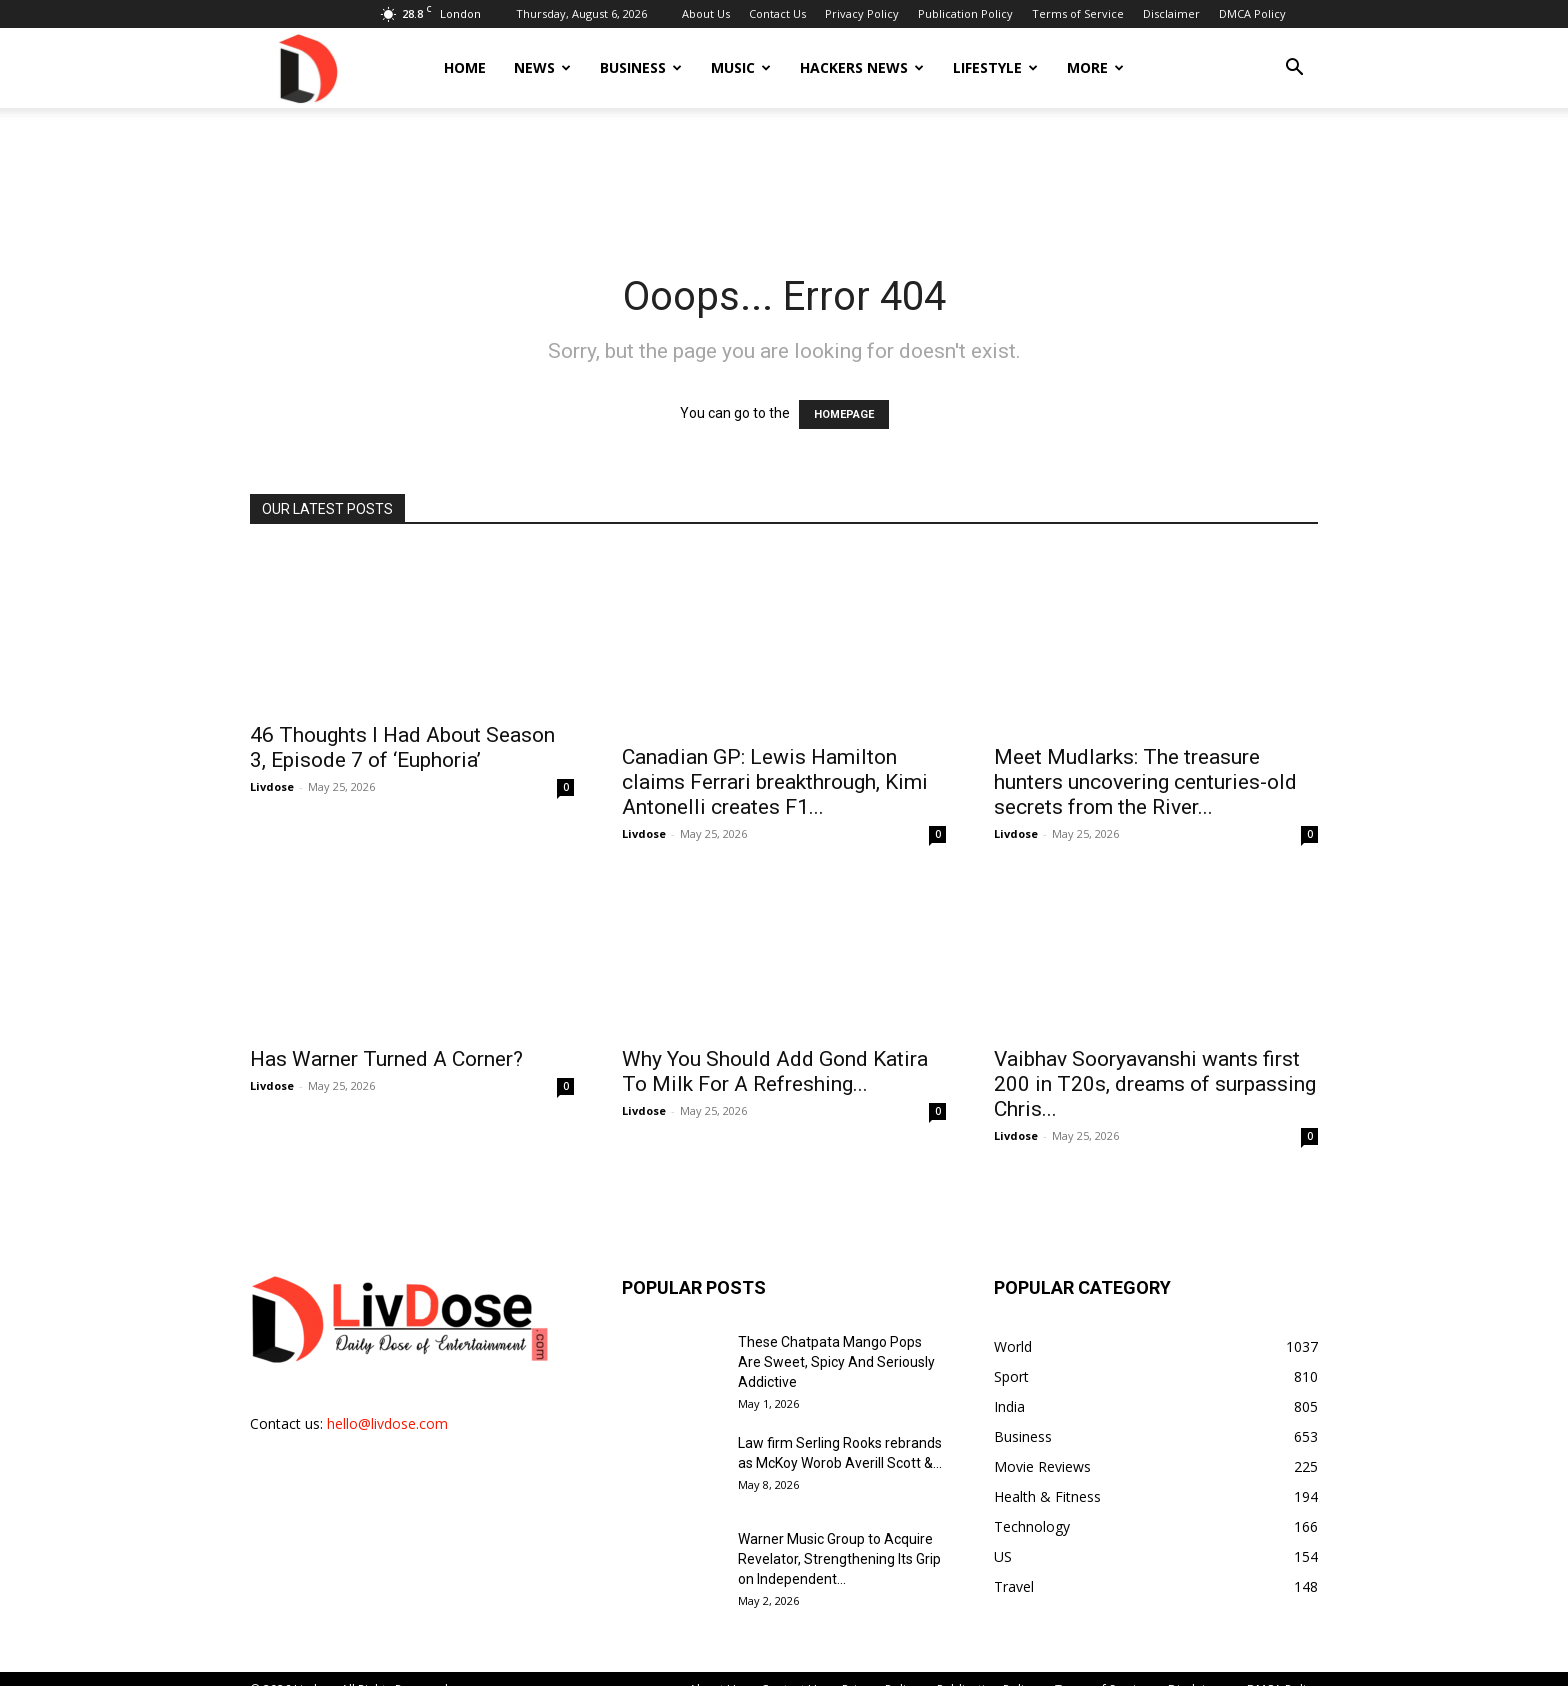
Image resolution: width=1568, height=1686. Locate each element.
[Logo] (307, 67)
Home (465, 67)
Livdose (272, 786)
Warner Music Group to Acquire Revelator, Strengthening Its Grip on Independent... (839, 1537)
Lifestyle (995, 67)
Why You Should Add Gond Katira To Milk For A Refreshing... (775, 1049)
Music (741, 67)
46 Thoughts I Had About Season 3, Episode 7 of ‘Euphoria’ (402, 747)
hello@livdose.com (387, 1401)
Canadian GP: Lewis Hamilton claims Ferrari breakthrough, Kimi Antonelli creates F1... (775, 760)
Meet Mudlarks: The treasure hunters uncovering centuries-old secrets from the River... (1145, 760)
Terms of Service (1078, 13)
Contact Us (777, 13)
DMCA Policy (1252, 13)
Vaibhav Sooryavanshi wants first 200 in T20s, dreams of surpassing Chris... (1155, 1062)
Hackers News (862, 67)
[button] (1294, 69)
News (542, 67)
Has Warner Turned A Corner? (386, 1037)
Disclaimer (1171, 13)
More (1095, 67)
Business (641, 67)
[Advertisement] (784, 177)
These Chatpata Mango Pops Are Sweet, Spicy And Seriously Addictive (836, 1340)
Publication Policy (965, 13)
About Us (706, 13)
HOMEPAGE (844, 414)
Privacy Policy (862, 13)
